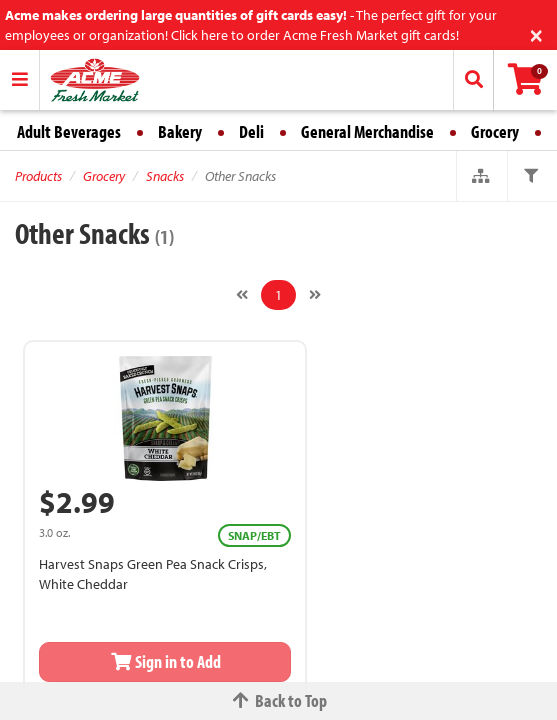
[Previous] (242, 295)
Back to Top (279, 700)
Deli (251, 131)
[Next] (315, 295)
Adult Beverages (69, 131)
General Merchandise (367, 131)
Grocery (495, 131)
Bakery (180, 131)
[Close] (536, 33)
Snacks (165, 176)
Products (38, 176)
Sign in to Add (165, 661)
